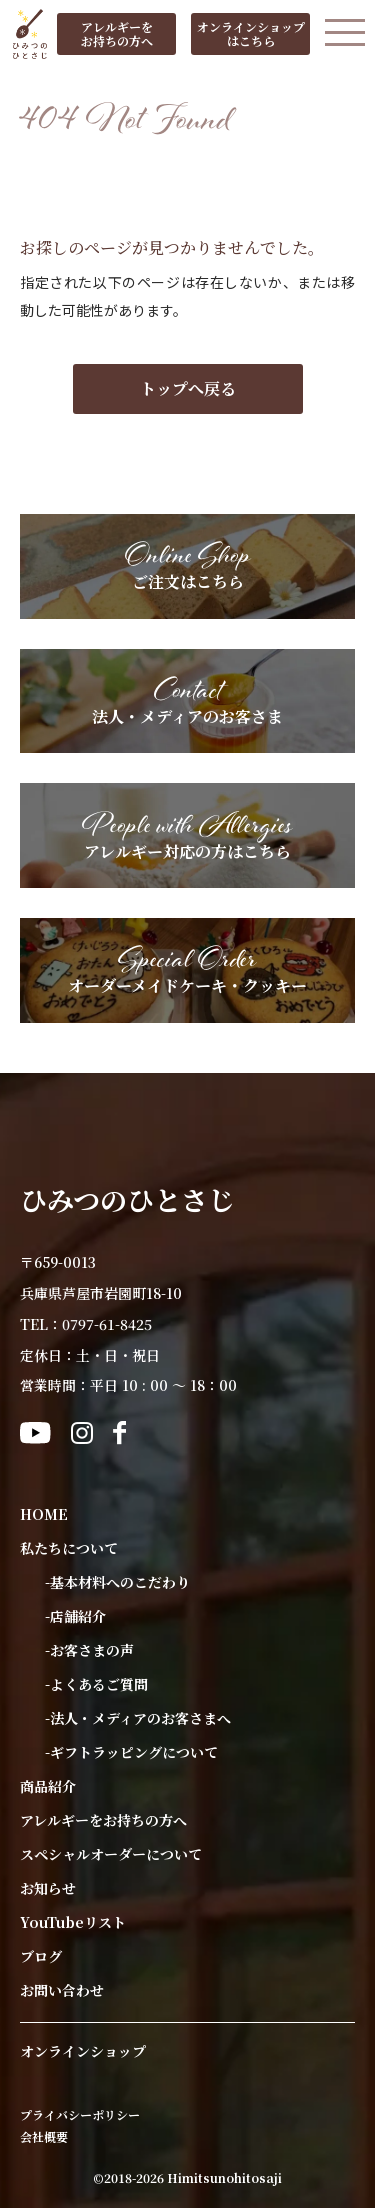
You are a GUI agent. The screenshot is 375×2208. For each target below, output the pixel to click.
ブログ (41, 1956)
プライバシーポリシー (80, 2115)
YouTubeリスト (73, 1922)
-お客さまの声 (89, 1650)
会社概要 (44, 2137)
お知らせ (48, 1888)
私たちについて (69, 1548)
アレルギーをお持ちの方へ (103, 1820)
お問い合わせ (62, 1990)
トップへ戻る (188, 388)
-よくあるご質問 (96, 1684)
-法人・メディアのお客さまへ (138, 1718)
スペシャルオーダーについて (111, 1854)
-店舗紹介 (75, 1616)
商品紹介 (48, 1786)
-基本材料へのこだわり (117, 1582)
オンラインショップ (83, 2051)
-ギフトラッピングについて (131, 1752)
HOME (44, 1514)
